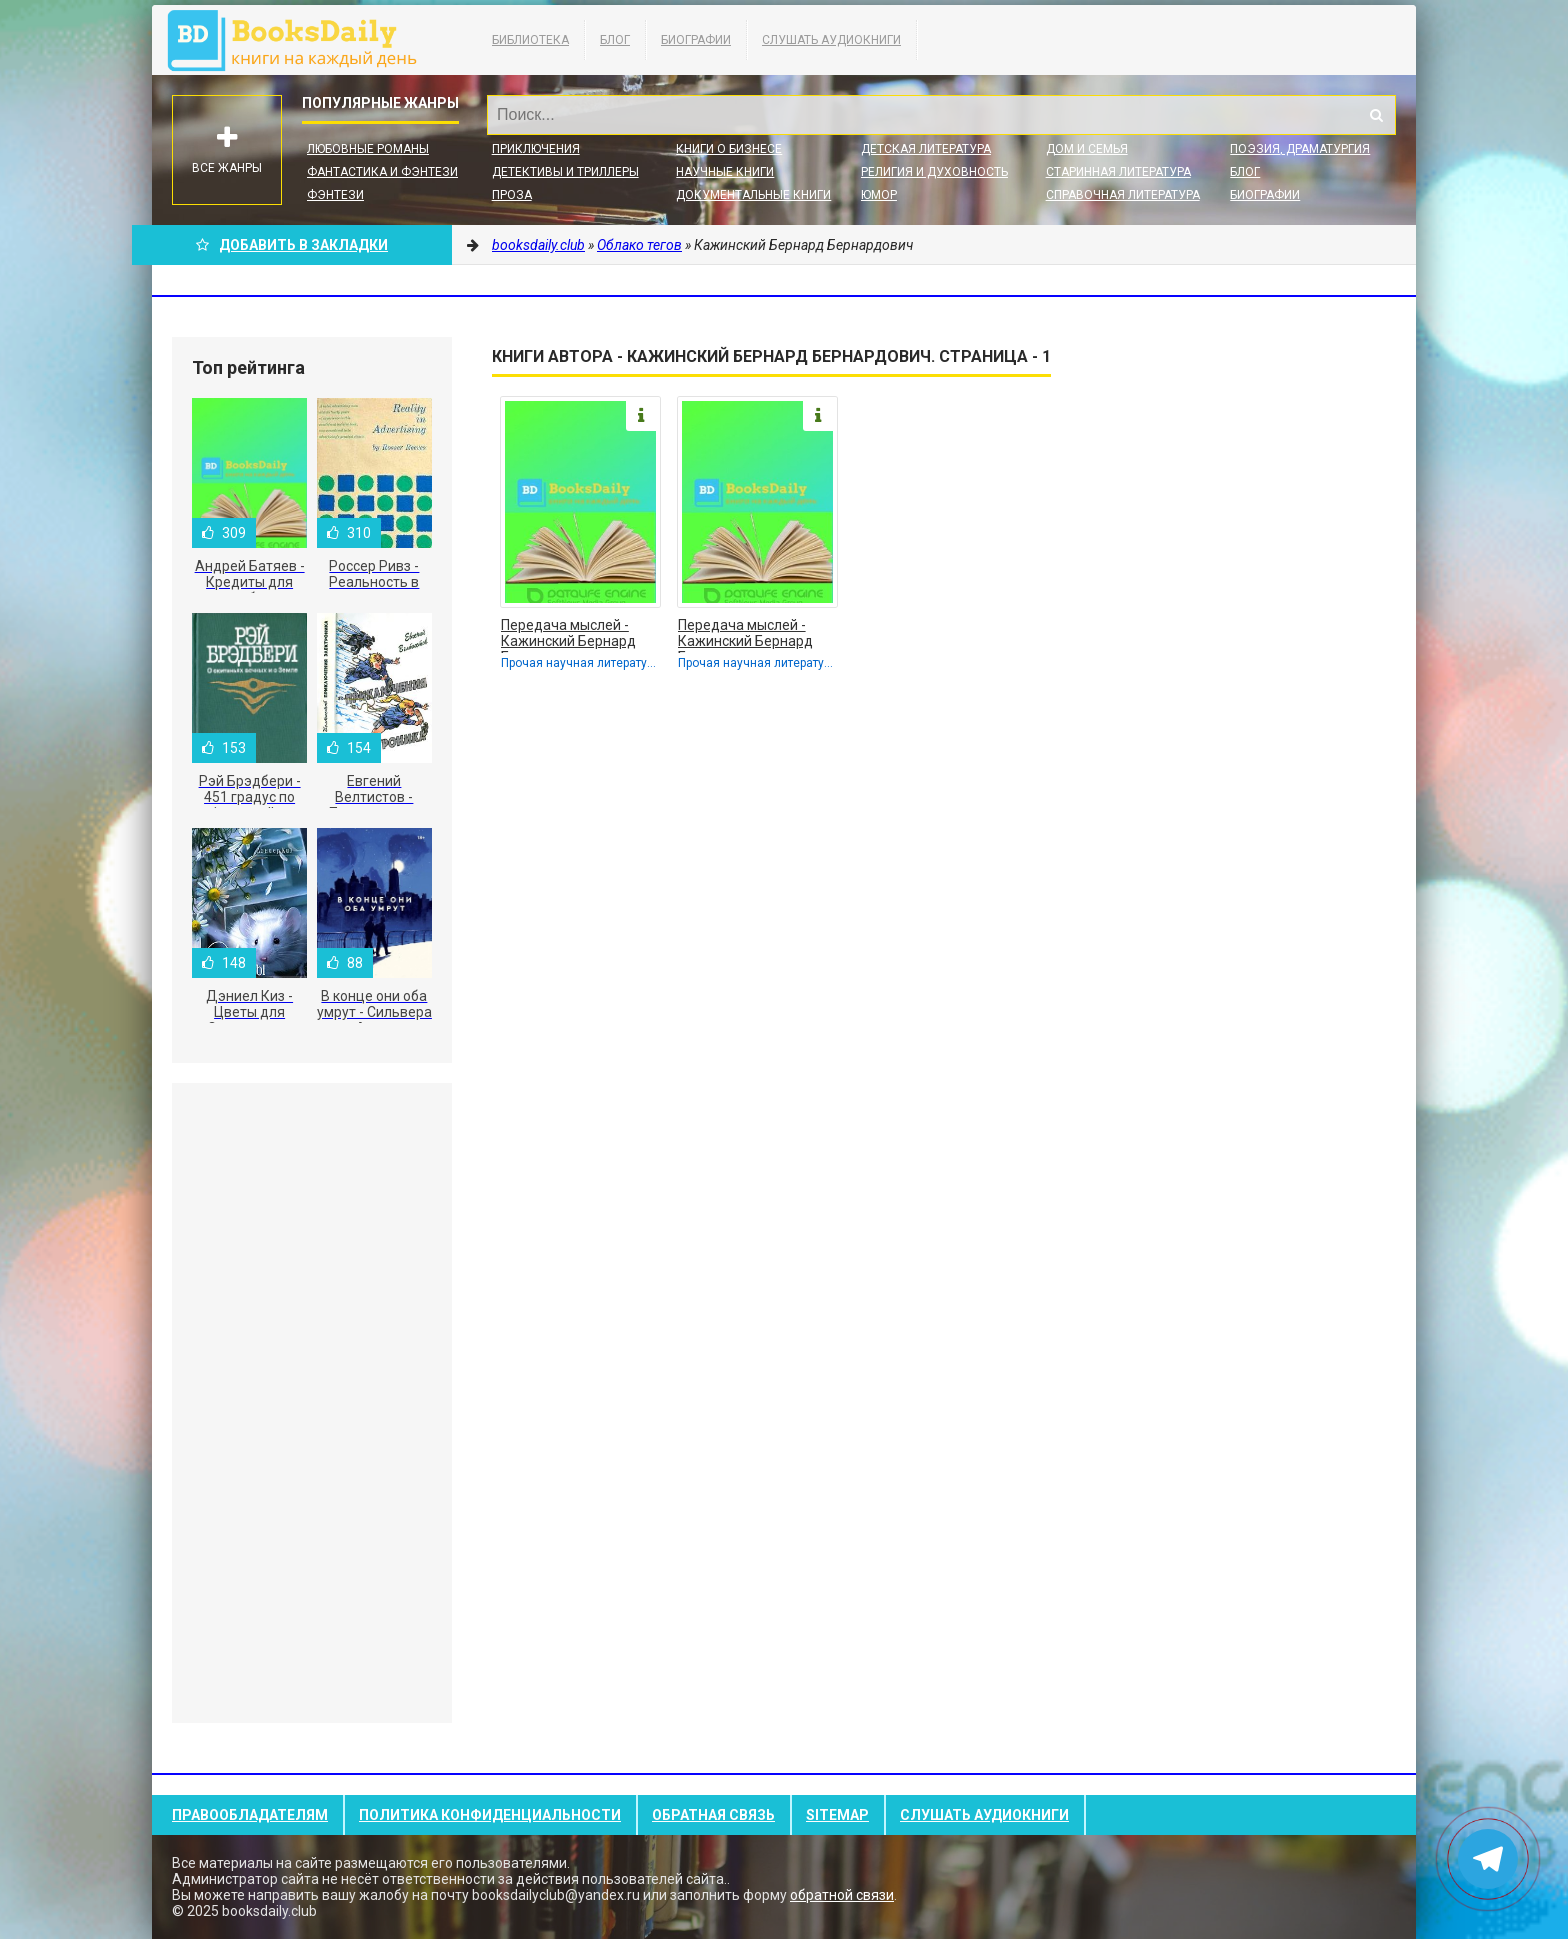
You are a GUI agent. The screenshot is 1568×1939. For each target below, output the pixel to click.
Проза (512, 195)
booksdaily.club (302, 40)
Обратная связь (713, 1815)
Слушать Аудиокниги (831, 40)
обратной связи (842, 1895)
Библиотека (530, 40)
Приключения (536, 149)
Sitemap (837, 1815)
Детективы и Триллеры (565, 172)
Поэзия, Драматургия (1300, 149)
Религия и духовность (934, 172)
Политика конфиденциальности (490, 1815)
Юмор (879, 195)
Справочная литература (1123, 195)
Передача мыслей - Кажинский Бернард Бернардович (568, 635)
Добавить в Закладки (292, 245)
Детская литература (926, 149)
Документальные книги (753, 195)
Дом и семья (1087, 149)
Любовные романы (368, 149)
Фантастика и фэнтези (382, 172)
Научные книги (725, 172)
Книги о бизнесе (729, 149)
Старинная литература (1118, 172)
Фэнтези (335, 195)
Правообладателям (250, 1815)
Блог (615, 40)
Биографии (696, 40)
